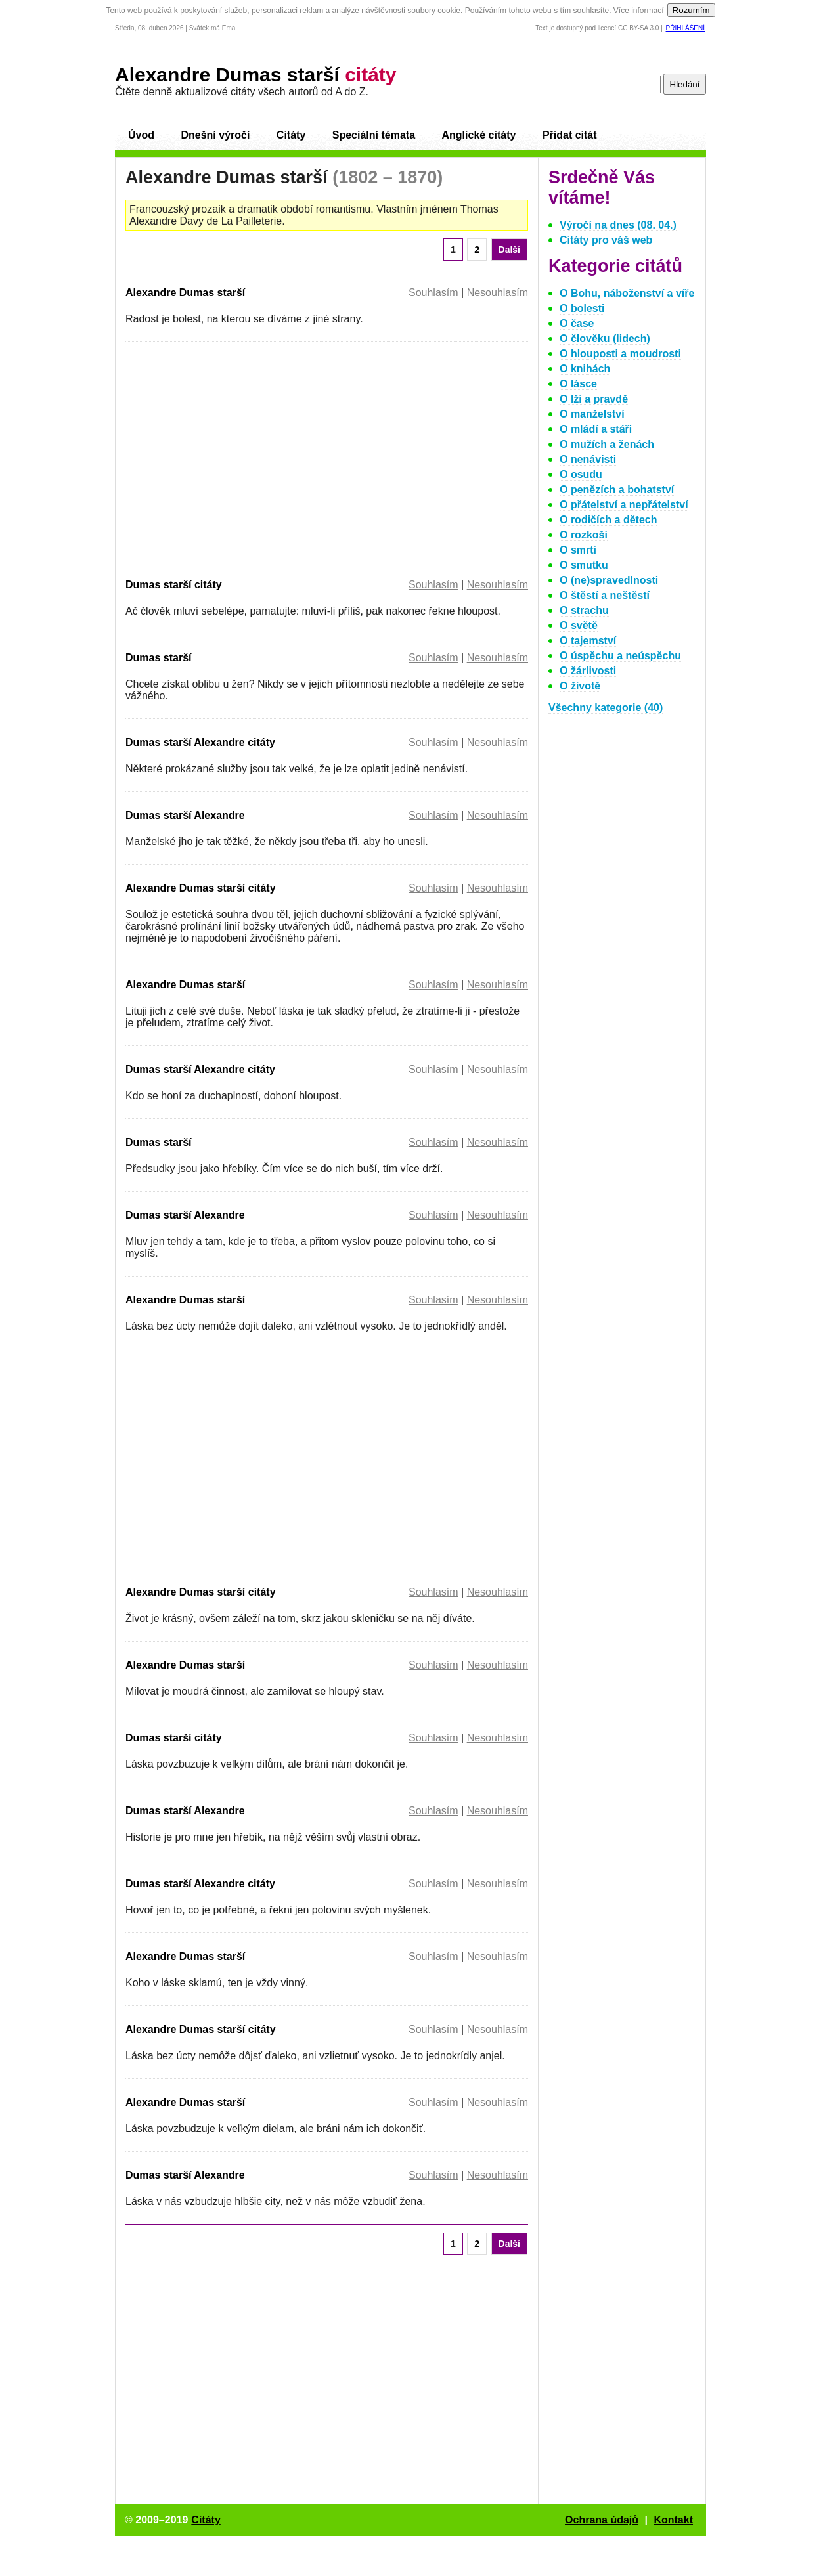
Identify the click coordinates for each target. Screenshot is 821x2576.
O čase (577, 323)
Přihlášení (685, 28)
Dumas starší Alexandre (185, 815)
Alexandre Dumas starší (256, 74)
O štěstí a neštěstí (605, 595)
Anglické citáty (478, 135)
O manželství (592, 414)
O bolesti (582, 308)
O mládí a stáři (596, 429)
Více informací (638, 10)
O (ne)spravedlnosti (609, 580)
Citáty (291, 135)
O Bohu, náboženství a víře (627, 293)
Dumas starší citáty (173, 584)
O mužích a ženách (607, 444)
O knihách (585, 368)
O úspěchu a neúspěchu (620, 655)
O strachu (584, 610)
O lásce (578, 383)
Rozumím (691, 10)
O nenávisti (588, 459)
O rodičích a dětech (608, 519)
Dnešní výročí (215, 135)
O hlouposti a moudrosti (620, 353)
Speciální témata (373, 135)
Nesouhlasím (497, 292)
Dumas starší (158, 657)
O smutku (584, 565)
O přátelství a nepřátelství (624, 504)
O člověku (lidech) (605, 338)
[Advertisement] (235, 458)
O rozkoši (584, 534)
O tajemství (588, 640)
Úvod (141, 135)
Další (509, 249)
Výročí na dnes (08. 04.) (618, 224)
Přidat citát (570, 135)
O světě (579, 625)
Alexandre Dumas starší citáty (200, 888)
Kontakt (673, 2519)
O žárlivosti (588, 670)
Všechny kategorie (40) (605, 707)
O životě (580, 685)
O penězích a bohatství (617, 489)
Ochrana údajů (601, 2519)
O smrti (578, 550)
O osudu (581, 474)
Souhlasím (433, 292)
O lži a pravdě (594, 398)
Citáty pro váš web (606, 240)
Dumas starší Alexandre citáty (200, 742)
